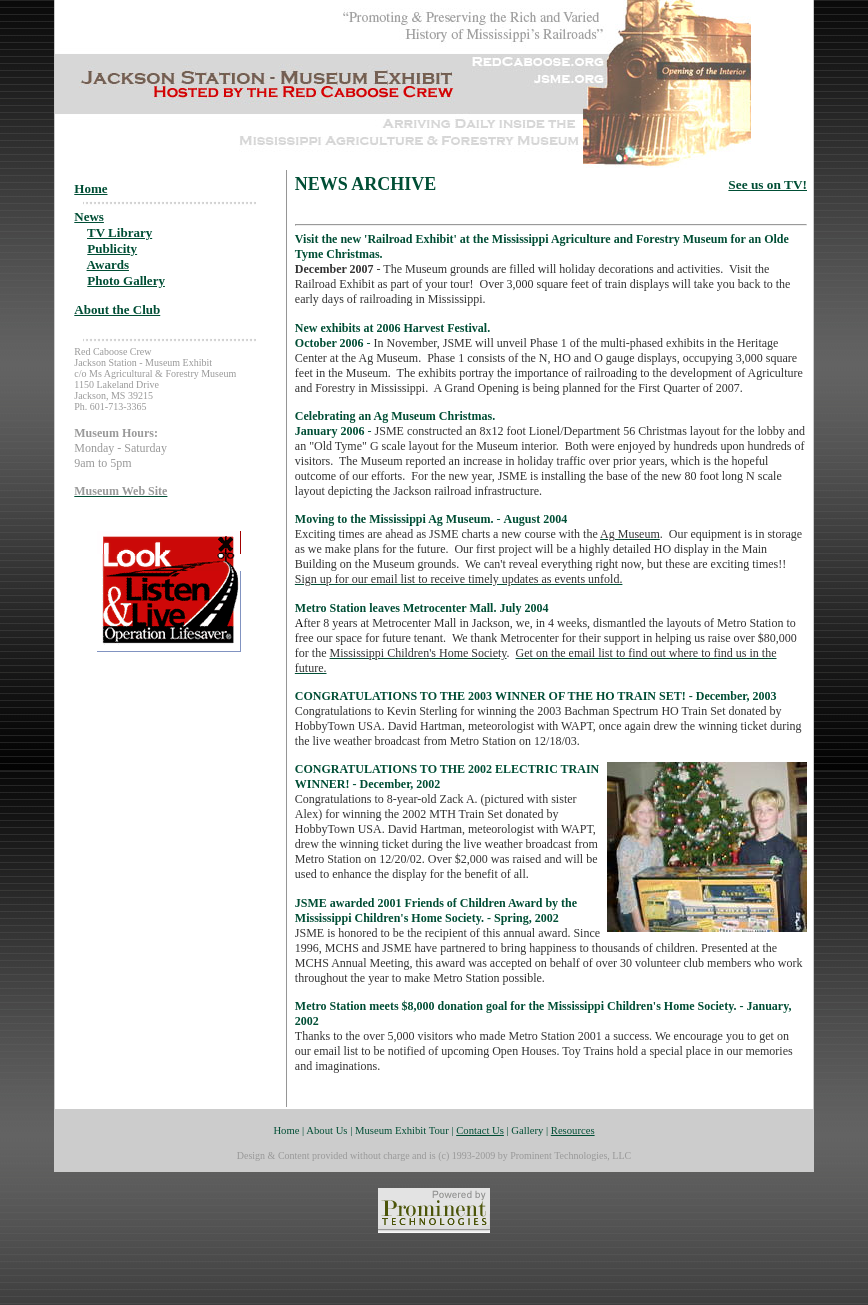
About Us (326, 1130)
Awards (108, 264)
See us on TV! (767, 184)
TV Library (119, 232)
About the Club (117, 309)
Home (90, 188)
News (89, 216)
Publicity (112, 248)
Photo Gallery (126, 280)
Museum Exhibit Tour (402, 1130)
